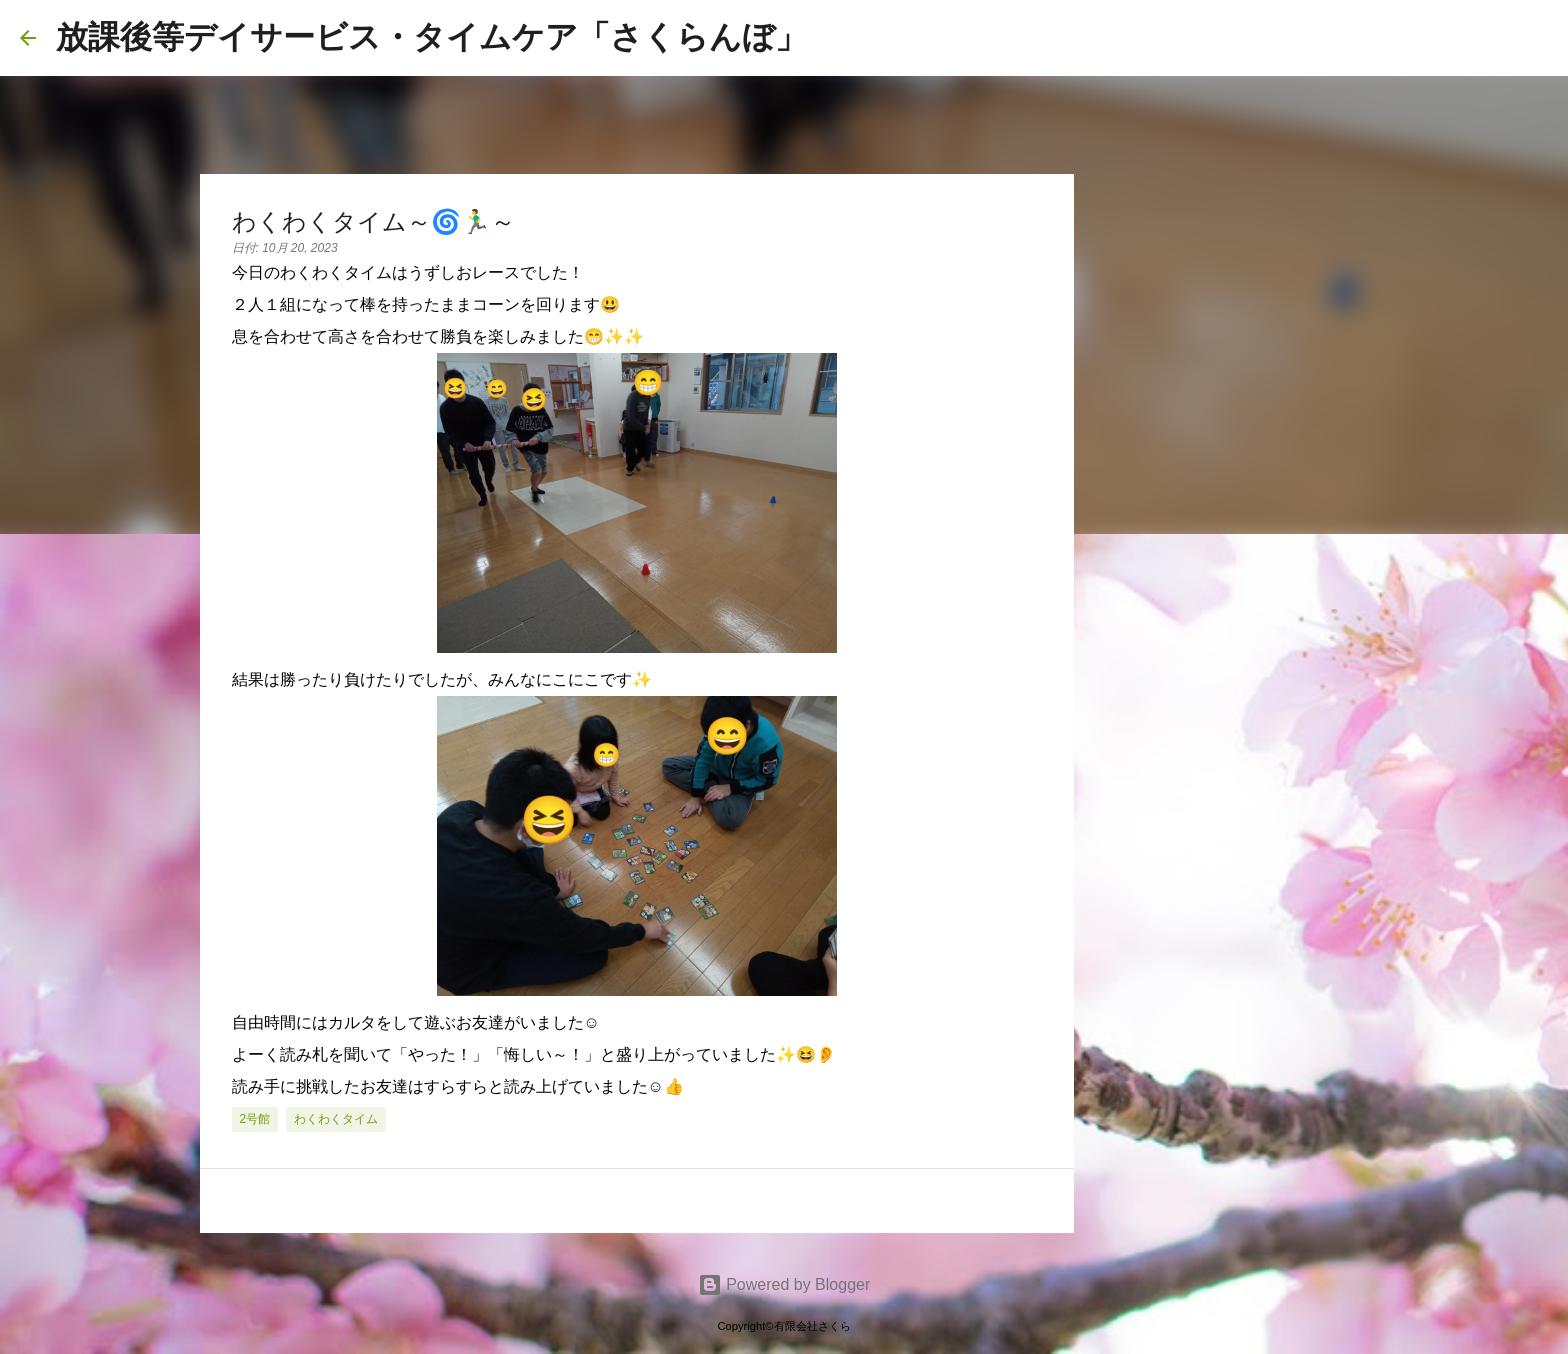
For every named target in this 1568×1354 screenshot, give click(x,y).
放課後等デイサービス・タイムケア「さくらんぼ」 (431, 37)
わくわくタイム (336, 1119)
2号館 (255, 1119)
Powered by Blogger (784, 1284)
